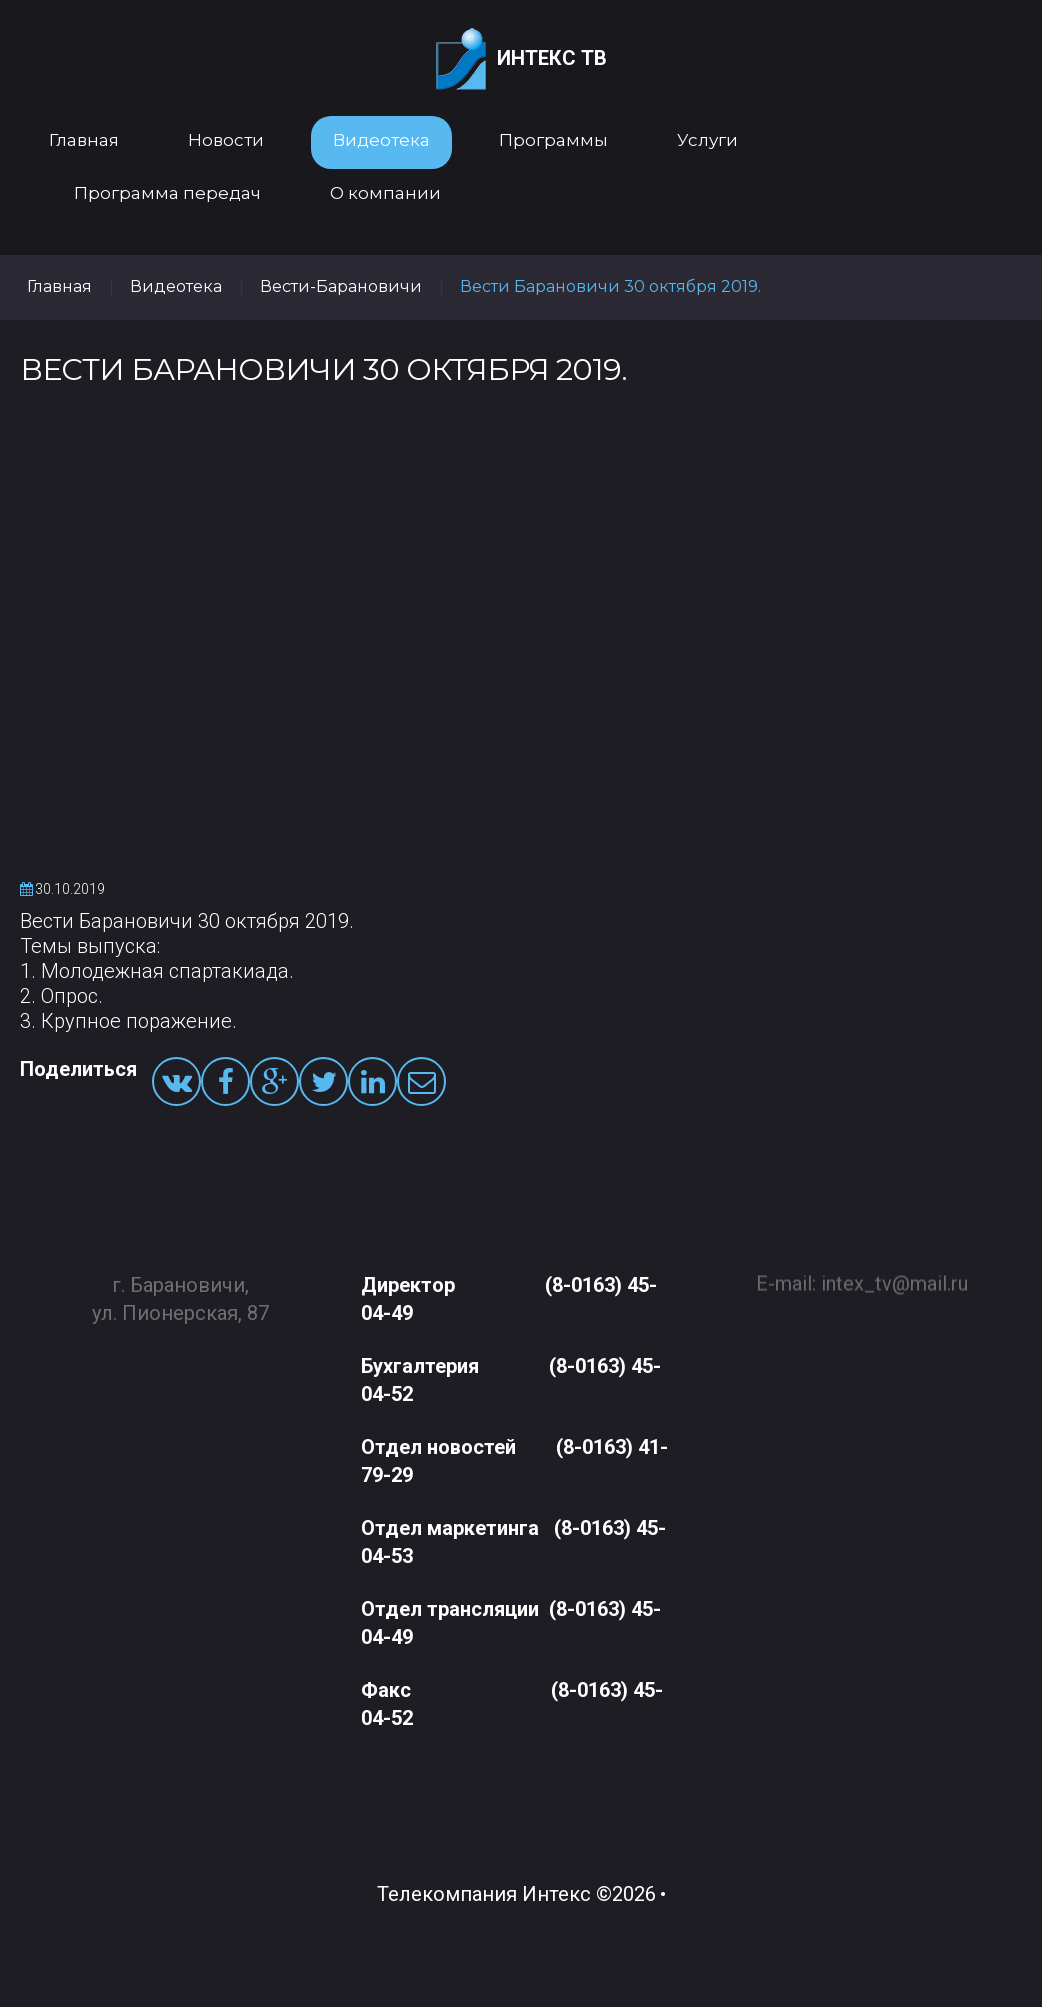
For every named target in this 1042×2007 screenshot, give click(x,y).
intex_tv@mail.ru (894, 1276)
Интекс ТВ (521, 59)
